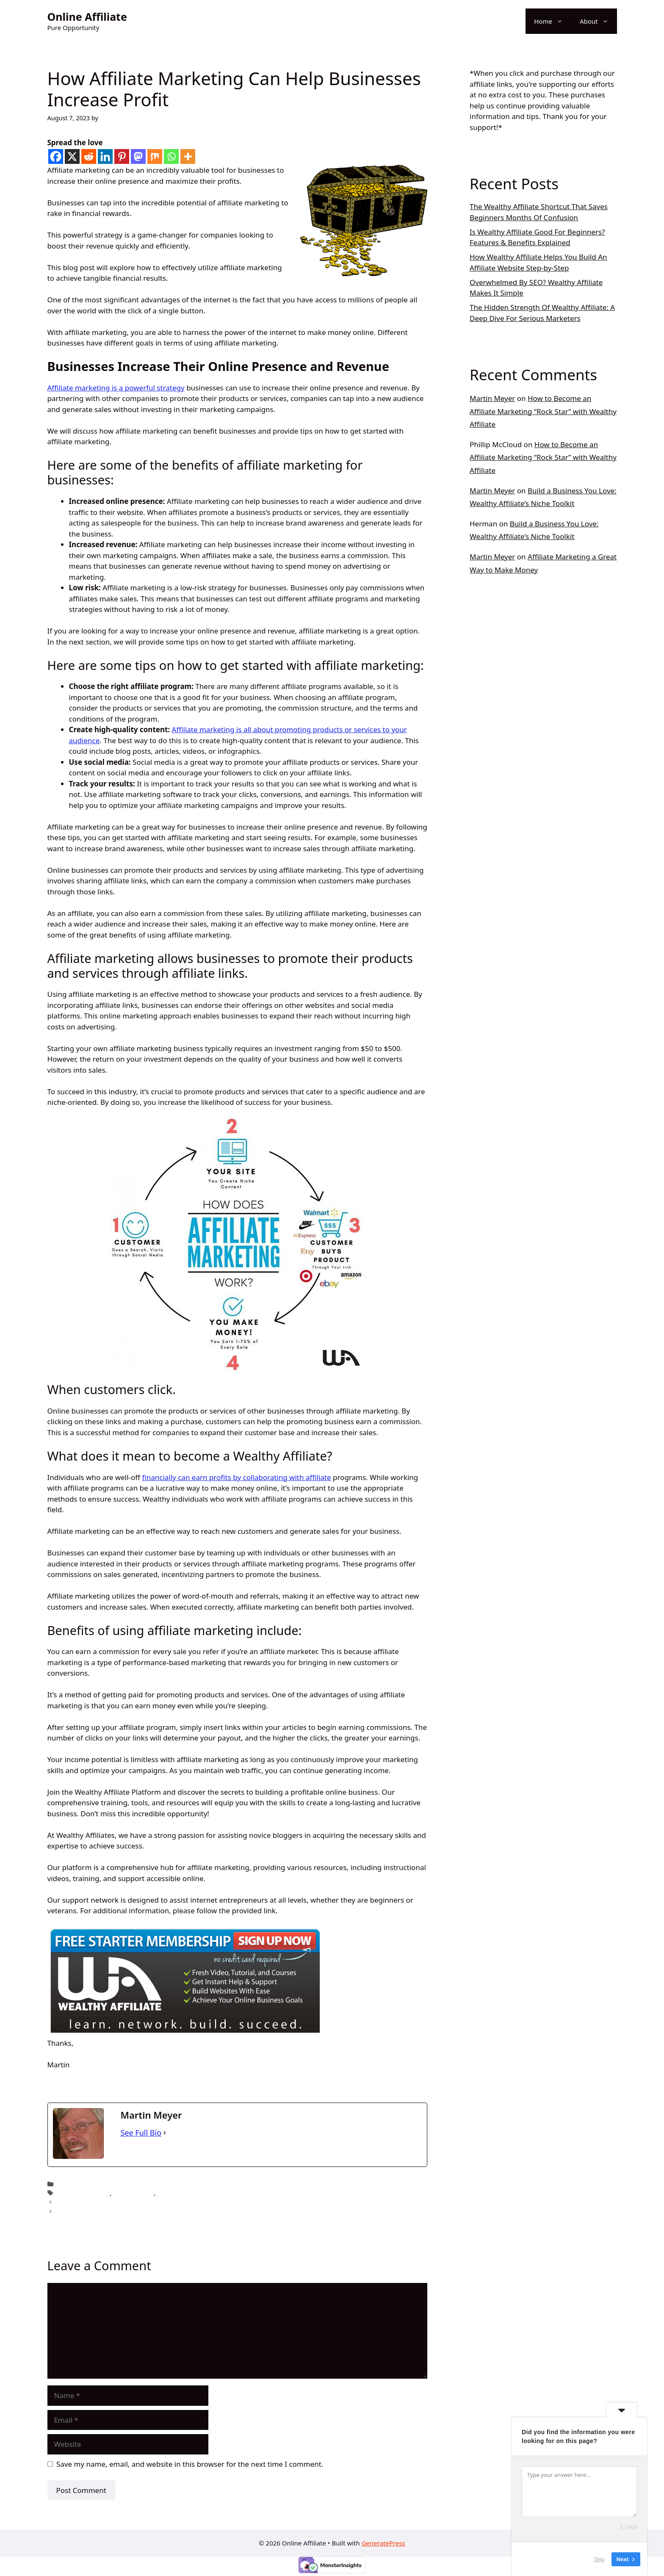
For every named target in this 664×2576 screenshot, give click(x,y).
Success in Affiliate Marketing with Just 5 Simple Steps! (134, 2202)
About (598, 21)
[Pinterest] (121, 156)
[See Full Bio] (164, 2133)
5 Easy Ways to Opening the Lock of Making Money (130, 2211)
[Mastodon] (138, 156)
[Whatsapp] (171, 156)
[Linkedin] (105, 156)
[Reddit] (88, 156)
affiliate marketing (83, 2193)
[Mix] (154, 156)
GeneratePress (383, 2543)
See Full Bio (141, 2133)
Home (552, 21)
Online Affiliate (87, 16)
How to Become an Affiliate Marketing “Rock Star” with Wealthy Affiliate (543, 411)
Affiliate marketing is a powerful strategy (116, 388)
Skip (599, 2559)
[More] (187, 156)
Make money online (185, 2193)
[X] (72, 156)
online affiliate (77, 2184)
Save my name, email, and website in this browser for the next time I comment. (189, 2464)
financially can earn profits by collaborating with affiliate (236, 1477)
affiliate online (133, 2193)
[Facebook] (55, 156)
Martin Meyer (492, 398)
